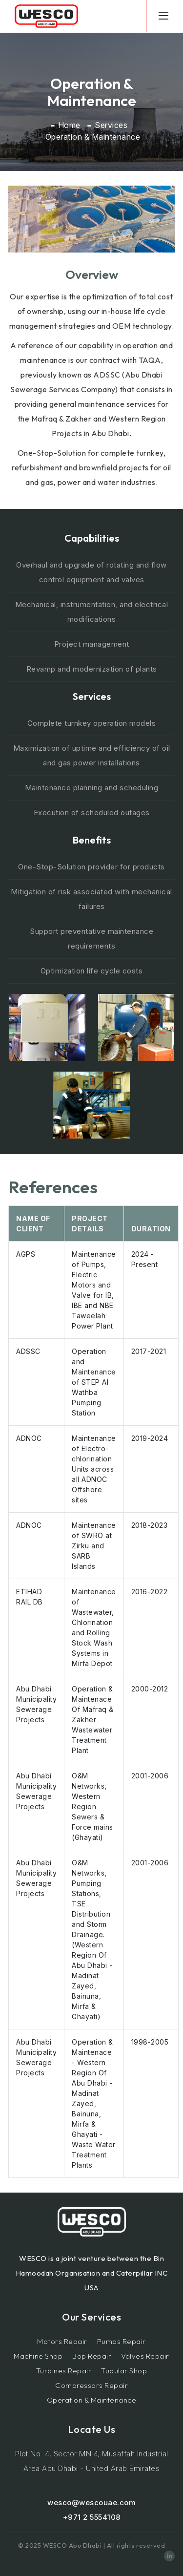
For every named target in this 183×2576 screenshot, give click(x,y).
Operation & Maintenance (92, 2400)
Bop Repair (91, 2356)
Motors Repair (62, 2341)
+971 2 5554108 (92, 2517)
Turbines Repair (64, 2370)
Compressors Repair (91, 2385)
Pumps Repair (121, 2341)
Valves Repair (145, 2356)
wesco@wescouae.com (91, 2502)
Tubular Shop (124, 2370)
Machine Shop (38, 2356)
